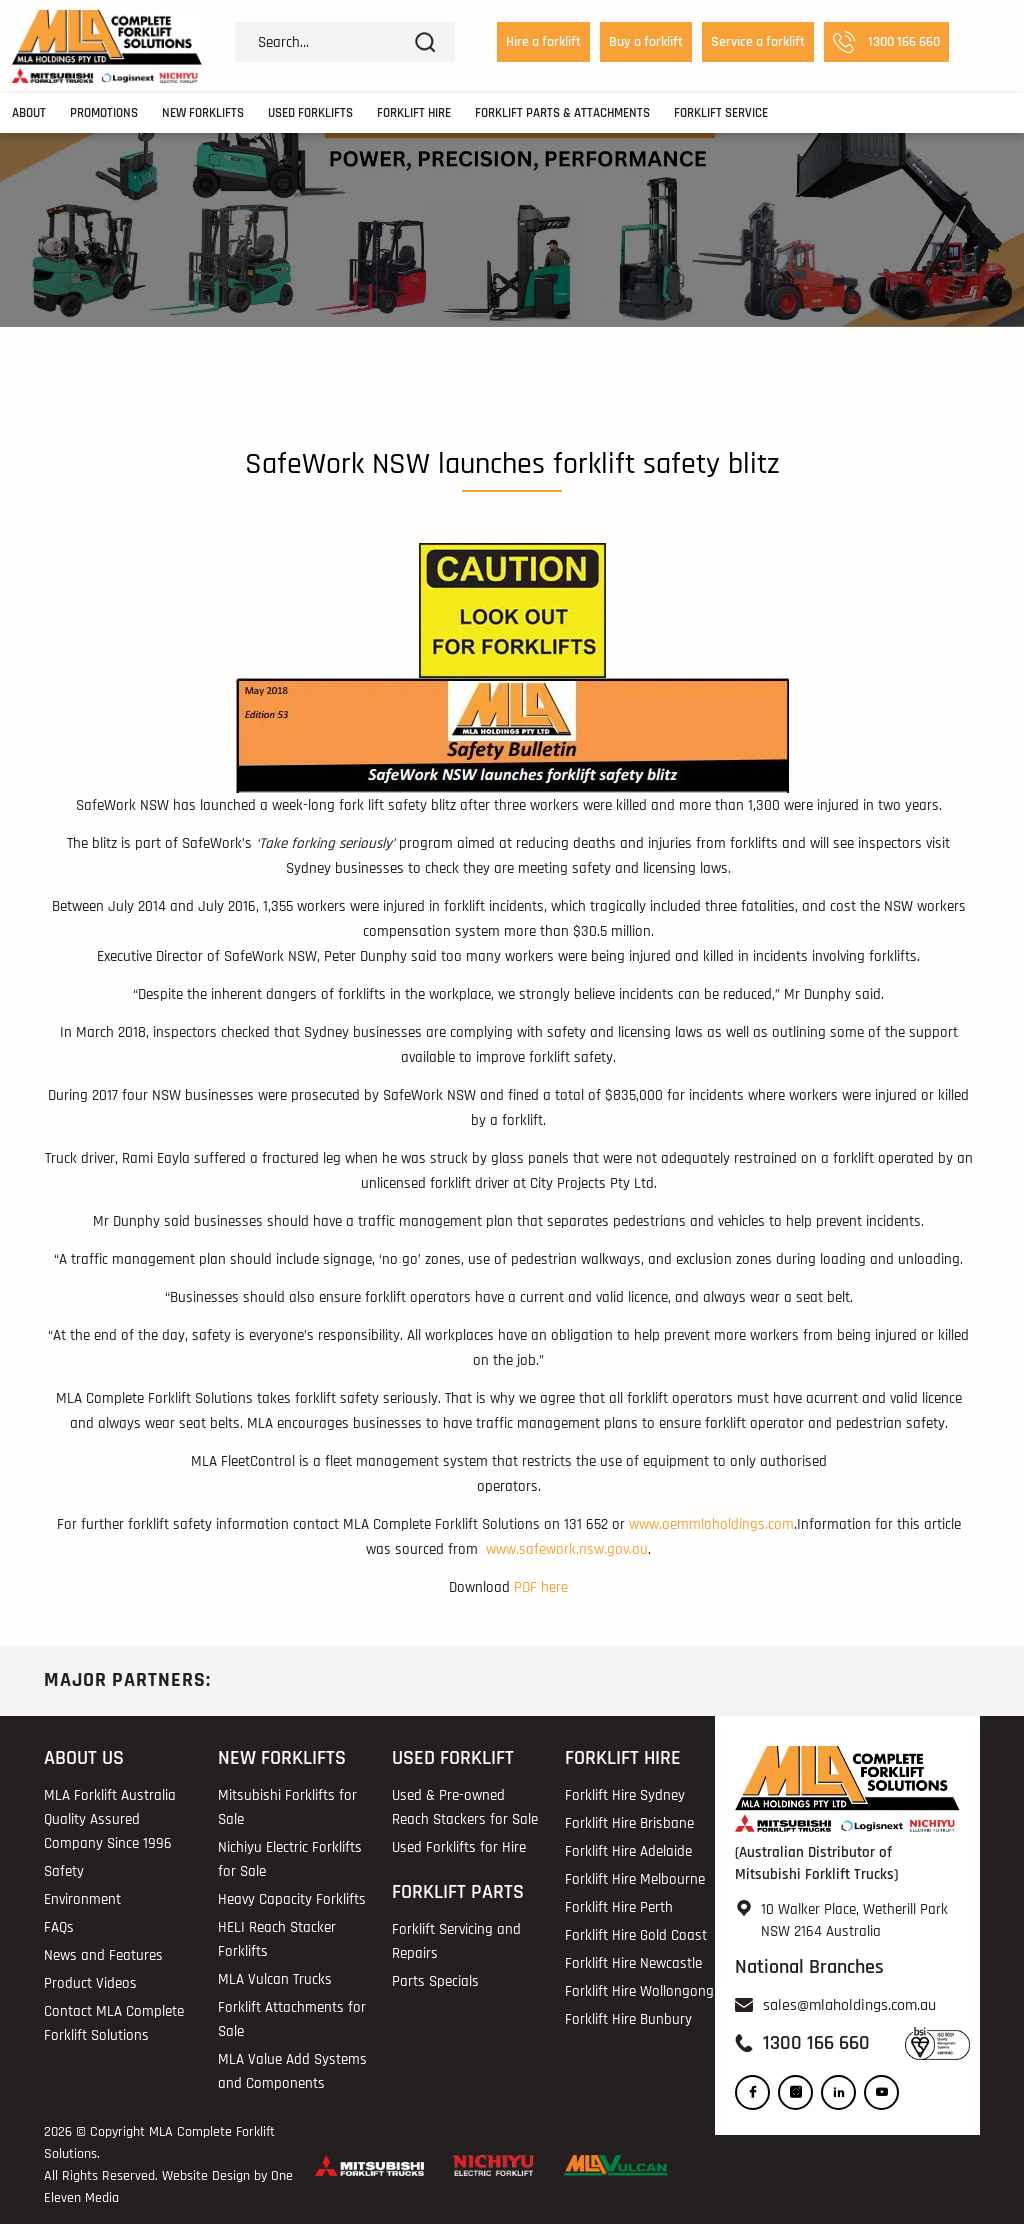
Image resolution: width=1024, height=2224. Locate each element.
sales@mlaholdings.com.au (849, 2005)
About (29, 113)
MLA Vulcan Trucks (275, 1979)
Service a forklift (758, 42)
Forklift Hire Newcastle (633, 1963)
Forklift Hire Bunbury (628, 2019)
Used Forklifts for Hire (459, 1847)
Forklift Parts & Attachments (562, 113)
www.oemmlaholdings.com (711, 1524)
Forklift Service (721, 113)
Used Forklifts (310, 113)
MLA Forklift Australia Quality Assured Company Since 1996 (110, 1819)
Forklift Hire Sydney (625, 1795)
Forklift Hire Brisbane (629, 1823)
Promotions (104, 113)
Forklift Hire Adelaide (628, 1851)
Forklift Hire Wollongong (639, 1991)
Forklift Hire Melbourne (635, 1879)
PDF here (541, 1587)
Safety (64, 1871)
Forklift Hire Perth (619, 1907)
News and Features (103, 1955)
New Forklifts (203, 113)
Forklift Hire (414, 113)
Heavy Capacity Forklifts (292, 1899)
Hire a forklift (543, 42)
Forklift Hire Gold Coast (636, 1935)
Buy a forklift (646, 42)
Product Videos (90, 1983)
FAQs (59, 1927)
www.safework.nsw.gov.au (567, 1549)
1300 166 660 (886, 42)
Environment (82, 1899)
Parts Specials (435, 1981)
